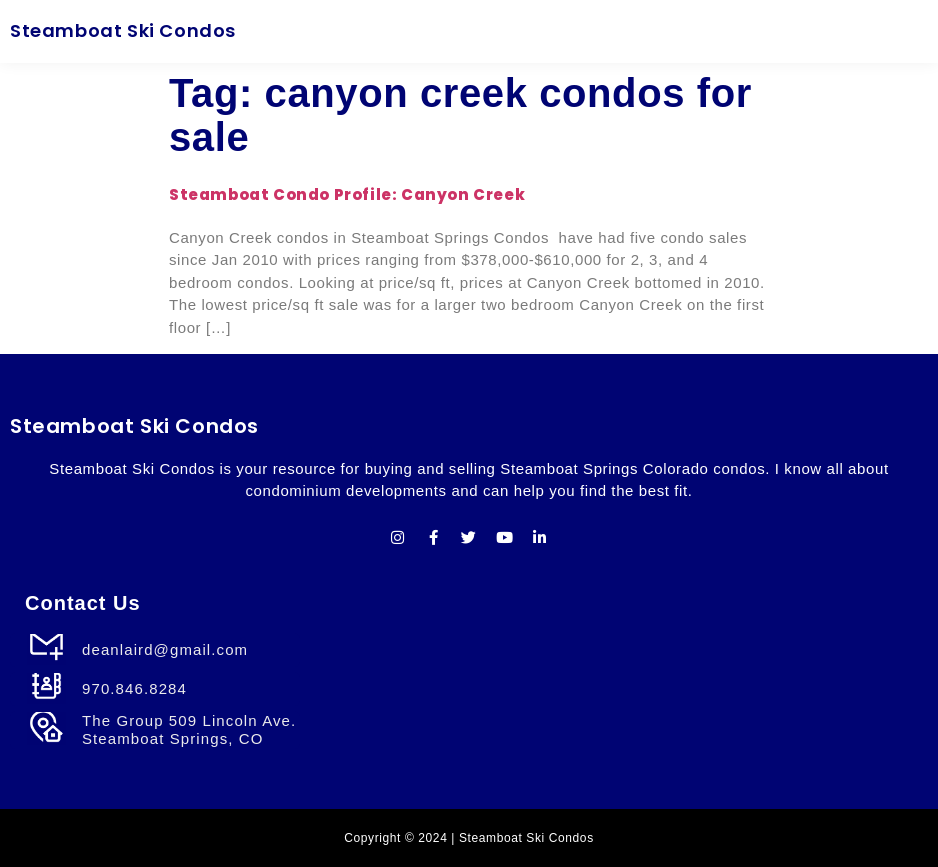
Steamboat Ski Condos (123, 30)
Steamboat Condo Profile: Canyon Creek (347, 194)
